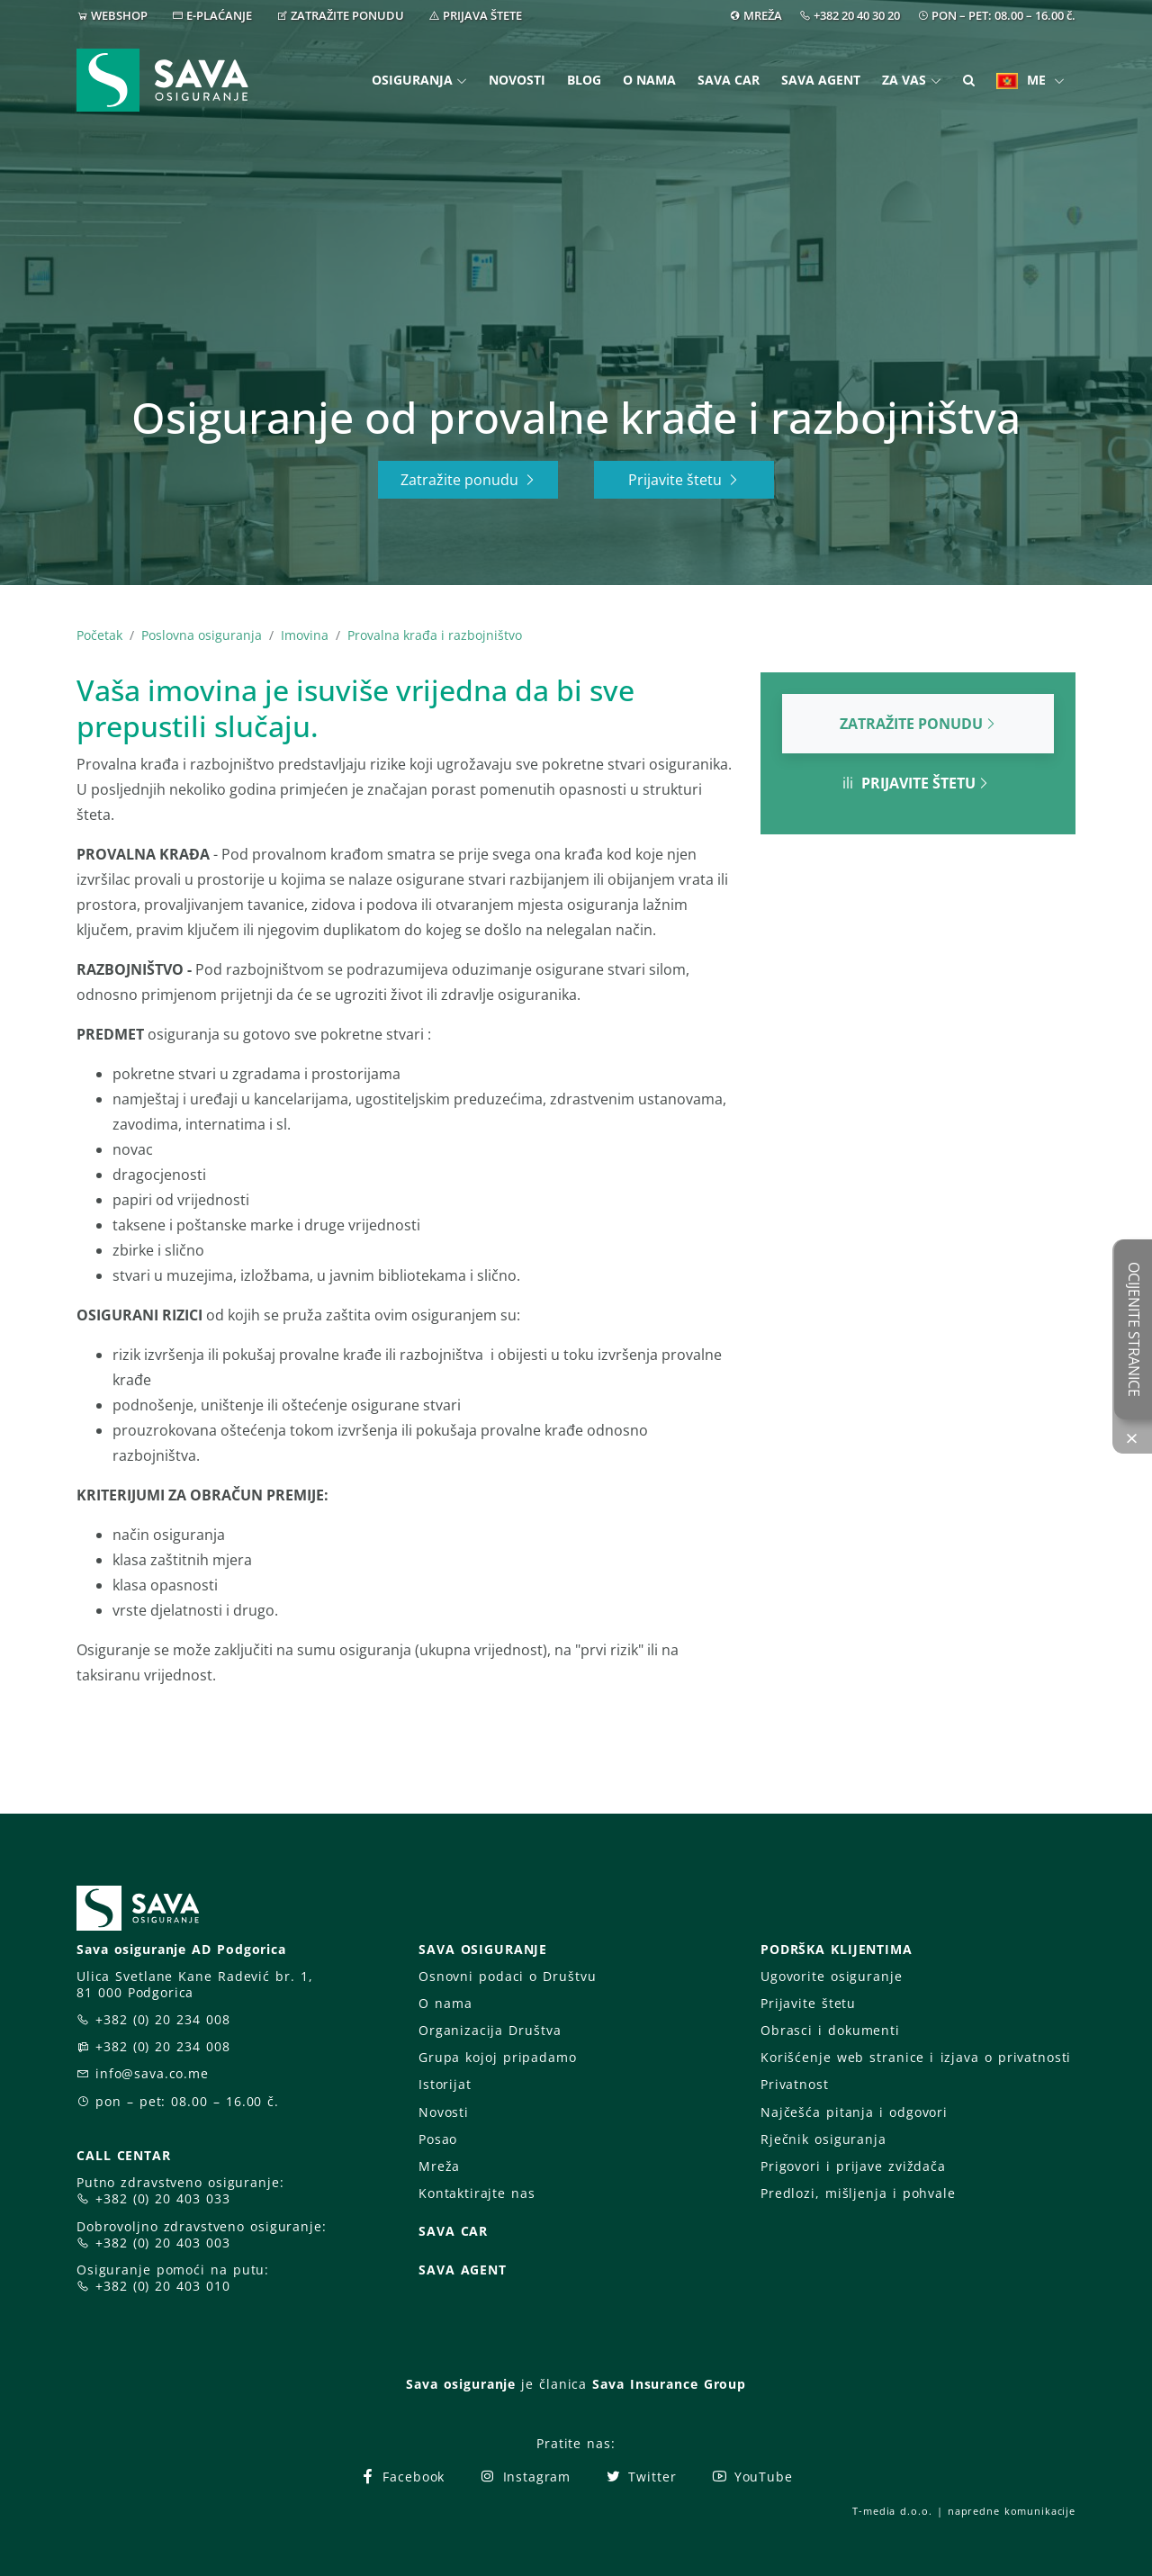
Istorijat (445, 2084)
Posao (437, 2139)
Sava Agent (820, 79)
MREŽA (762, 15)
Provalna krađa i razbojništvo (434, 635)
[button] (969, 81)
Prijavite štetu (684, 480)
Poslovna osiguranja (201, 635)
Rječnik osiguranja (823, 2139)
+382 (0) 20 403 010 (162, 2285)
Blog (584, 79)
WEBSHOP (119, 15)
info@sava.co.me (152, 2073)
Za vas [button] (904, 79)
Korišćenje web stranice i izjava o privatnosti (915, 2057)
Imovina (304, 635)
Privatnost (794, 2084)
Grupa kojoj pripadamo (497, 2057)
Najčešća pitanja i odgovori (854, 2112)
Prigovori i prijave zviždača (853, 2166)
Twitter (640, 2476)
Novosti (517, 79)
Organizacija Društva (489, 2030)
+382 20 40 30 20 (857, 15)
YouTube (752, 2476)
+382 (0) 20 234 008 (162, 2019)
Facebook (402, 2476)
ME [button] (1022, 80)
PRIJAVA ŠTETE (482, 15)
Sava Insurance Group (669, 2383)
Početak (99, 635)
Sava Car (729, 79)
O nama (649, 79)
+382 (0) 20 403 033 (162, 2198)
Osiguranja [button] (412, 79)
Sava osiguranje (461, 2383)
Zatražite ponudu (468, 480)
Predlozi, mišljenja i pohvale (858, 2193)
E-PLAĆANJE (219, 15)
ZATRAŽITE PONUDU (347, 15)
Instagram (525, 2476)
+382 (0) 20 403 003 (162, 2242)
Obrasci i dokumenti (830, 2030)
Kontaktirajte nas (477, 2193)
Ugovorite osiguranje (831, 1976)
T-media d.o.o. (892, 2510)
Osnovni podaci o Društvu (507, 1976)
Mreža (439, 2166)
